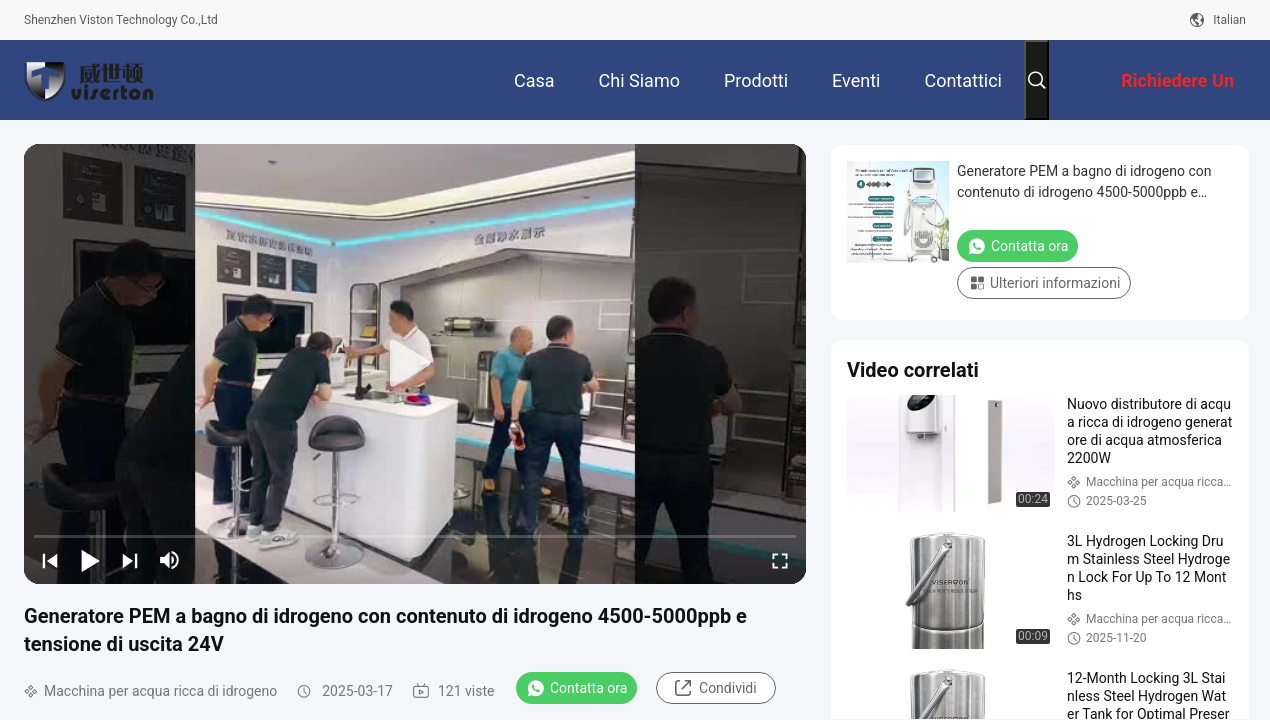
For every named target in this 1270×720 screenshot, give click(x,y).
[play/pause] (90, 560)
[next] (130, 560)
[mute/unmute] (170, 560)
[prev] (50, 560)
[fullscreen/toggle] (780, 560)
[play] (415, 364)
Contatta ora (576, 688)
